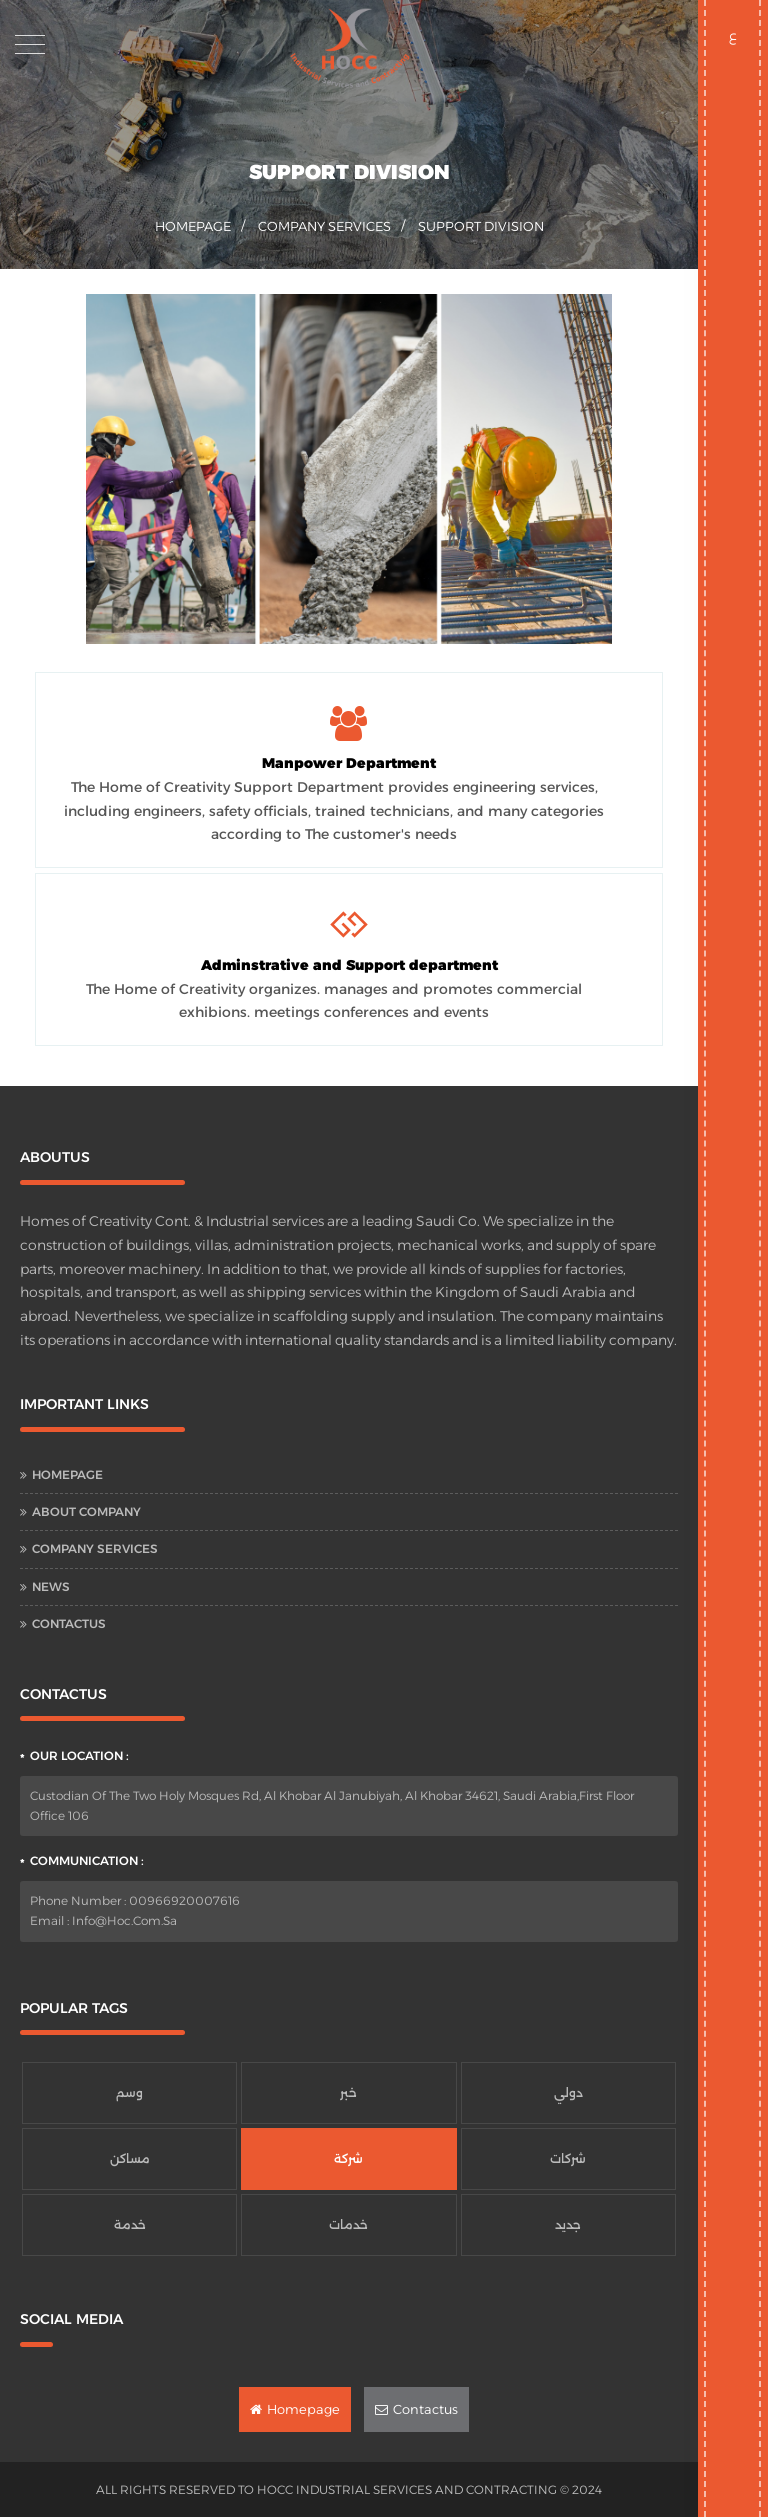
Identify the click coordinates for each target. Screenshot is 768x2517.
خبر (348, 2092)
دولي (568, 2092)
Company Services (324, 226)
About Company (86, 1511)
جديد (568, 2224)
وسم (129, 2092)
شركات (568, 2158)
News (51, 1586)
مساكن (130, 2158)
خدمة (130, 2224)
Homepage (67, 1474)
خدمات (348, 2224)
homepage (193, 226)
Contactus (69, 1623)
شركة (348, 2158)
